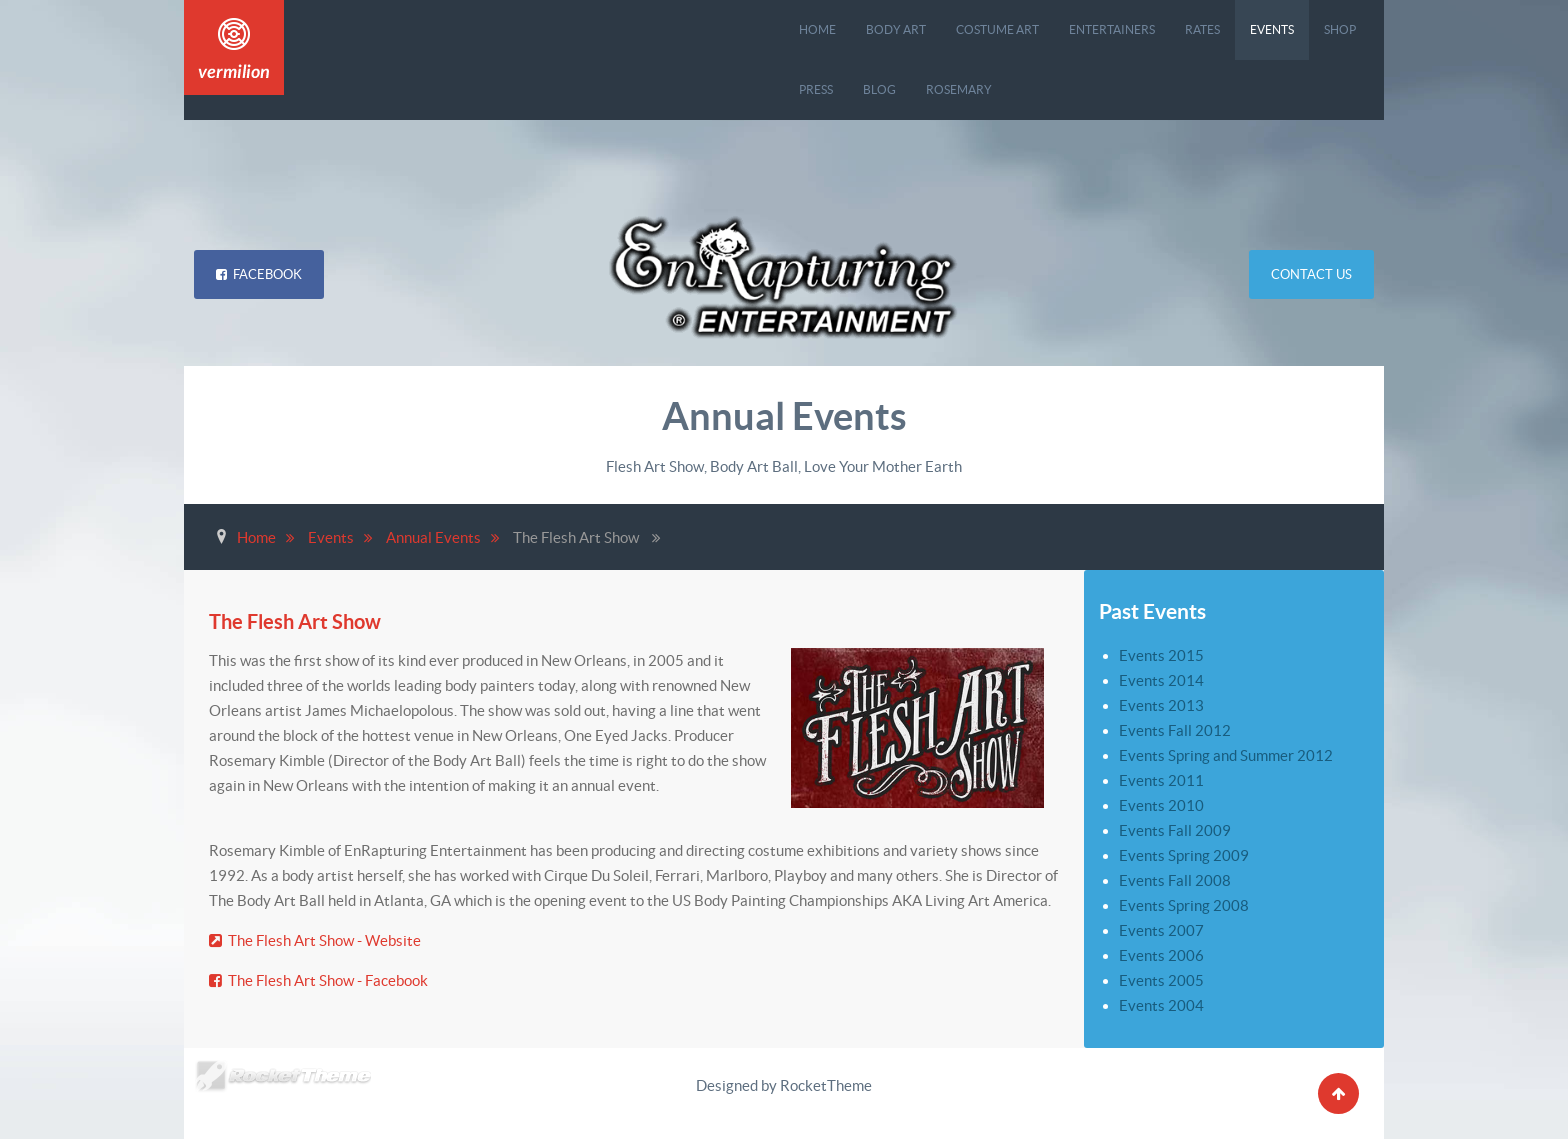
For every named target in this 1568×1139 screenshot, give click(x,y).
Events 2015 (1161, 655)
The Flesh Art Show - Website (315, 940)
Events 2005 (1161, 980)
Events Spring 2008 (1184, 905)
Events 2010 (1161, 805)
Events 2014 (1161, 680)
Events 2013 (1161, 705)
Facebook (259, 274)
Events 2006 (1161, 955)
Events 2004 (1161, 1005)
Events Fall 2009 (1175, 830)
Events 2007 (1161, 930)
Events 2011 (1161, 780)
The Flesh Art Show (299, 621)
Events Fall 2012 (1175, 730)
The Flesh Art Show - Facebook (318, 980)
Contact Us (1311, 274)
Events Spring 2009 (1184, 855)
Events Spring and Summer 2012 (1226, 755)
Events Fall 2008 (1175, 880)
